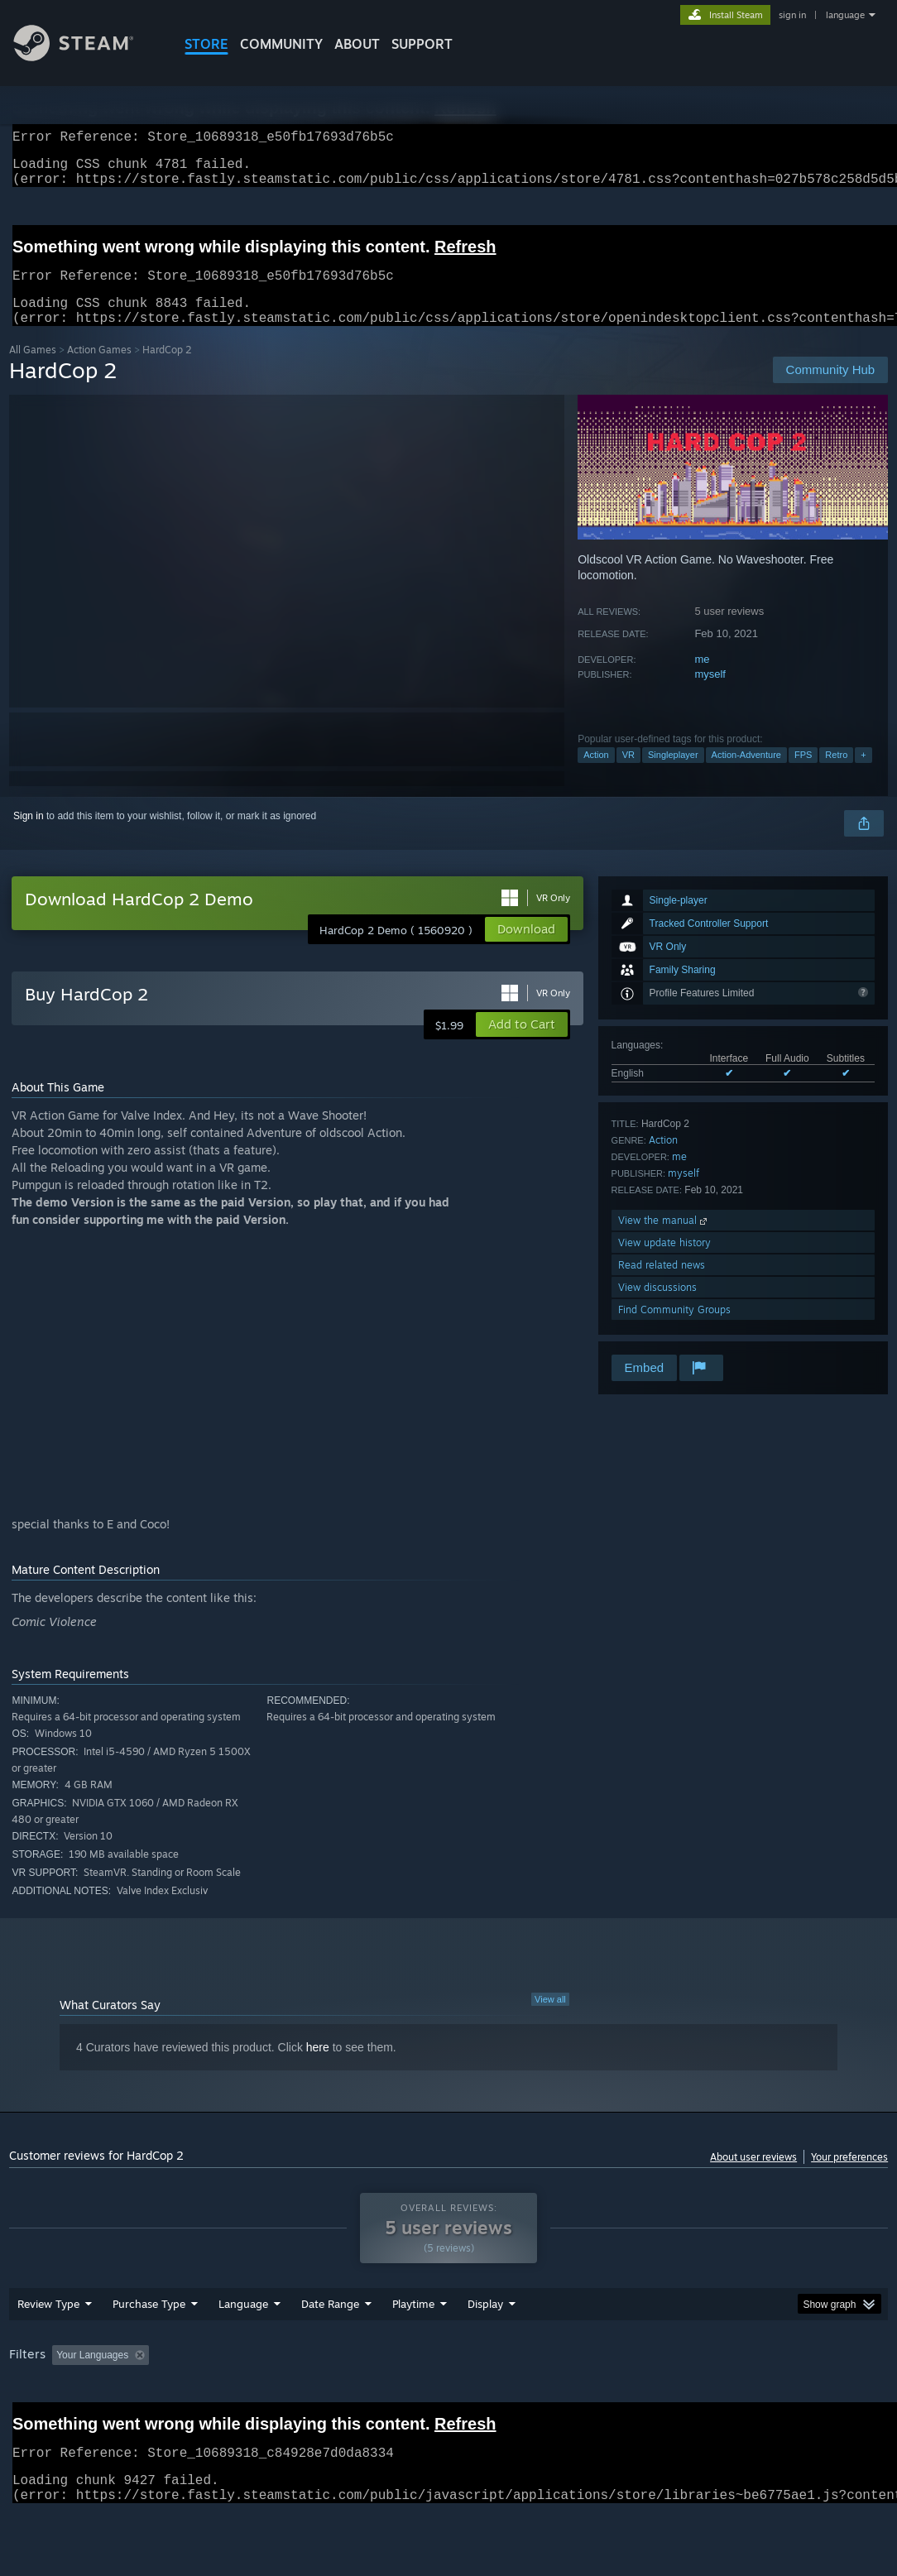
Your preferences (849, 2177)
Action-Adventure (746, 775)
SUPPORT (422, 44)
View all (550, 2019)
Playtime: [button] (387, 2398)
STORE (206, 44)
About (357, 44)
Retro (836, 775)
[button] (521, 1044)
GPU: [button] (786, 2398)
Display (485, 2346)
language (845, 15)
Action (596, 775)
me (701, 679)
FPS (803, 775)
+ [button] (863, 775)
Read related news (661, 1284)
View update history (664, 1262)
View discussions (657, 1307)
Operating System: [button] (645, 2398)
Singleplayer (673, 775)
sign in (792, 15)
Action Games (99, 369)
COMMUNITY (281, 44)
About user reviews (753, 2177)
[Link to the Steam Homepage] (86, 57)
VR (628, 775)
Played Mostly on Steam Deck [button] (505, 2398)
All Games (32, 369)
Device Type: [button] (41, 2420)
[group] (448, 2409)
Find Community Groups (674, 1329)
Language (243, 2346)
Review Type (48, 2346)
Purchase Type (149, 2346)
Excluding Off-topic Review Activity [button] (260, 2398)
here (317, 2067)
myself (710, 694)
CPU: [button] (730, 2398)
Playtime (413, 2346)
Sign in (28, 836)
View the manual (664, 1240)
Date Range (330, 2346)
